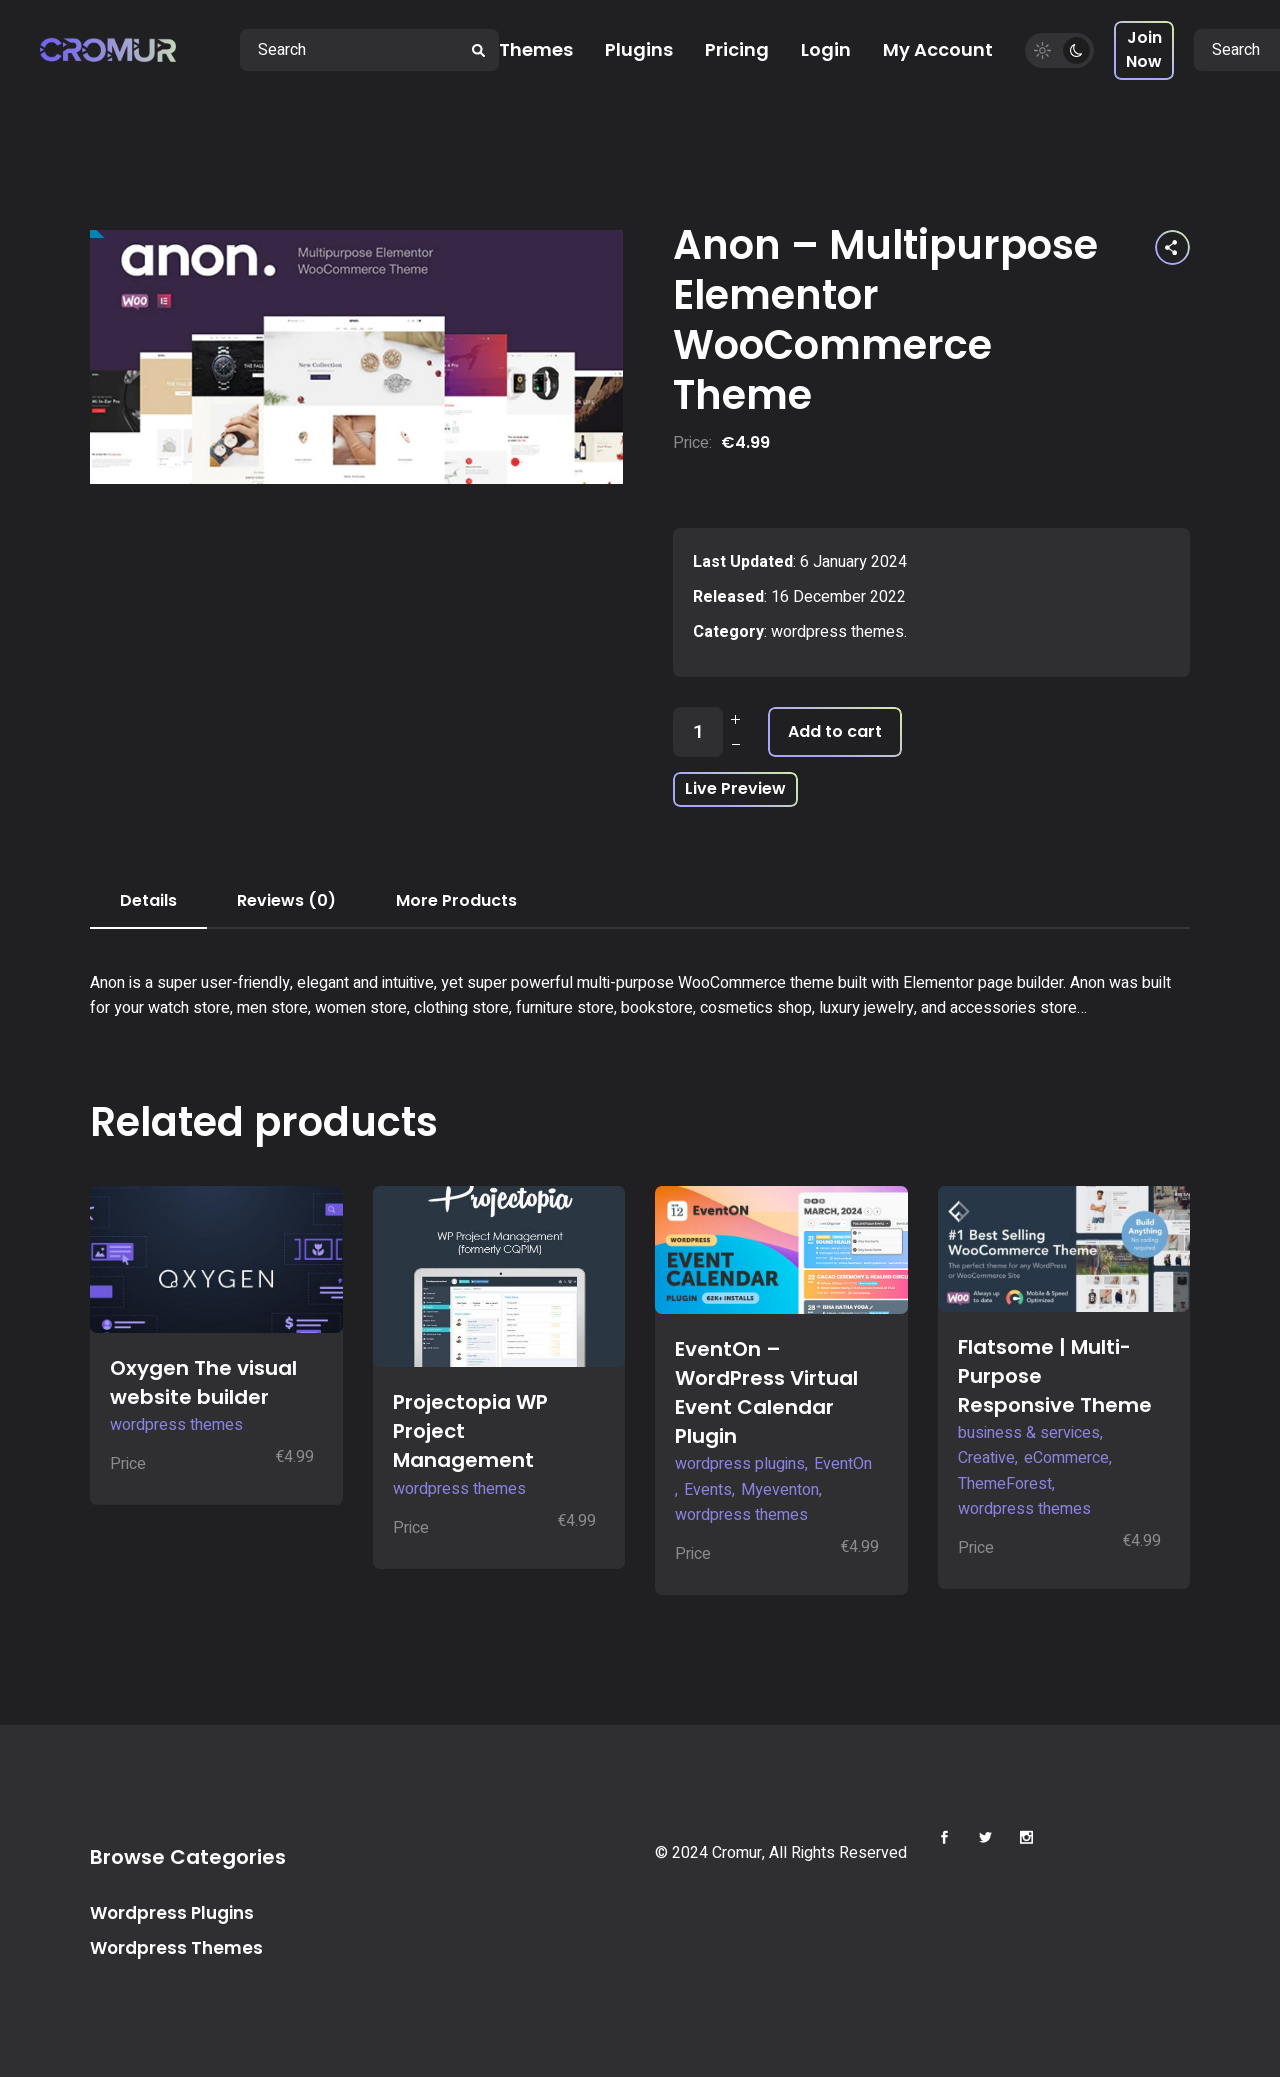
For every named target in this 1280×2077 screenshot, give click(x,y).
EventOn (843, 1464)
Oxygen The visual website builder (203, 1382)
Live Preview (735, 788)
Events (708, 1490)
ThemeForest (1005, 1484)
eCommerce (1066, 1458)
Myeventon (780, 1490)
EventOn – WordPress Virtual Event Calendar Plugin (766, 1392)
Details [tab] (148, 900)
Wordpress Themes (176, 1948)
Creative (986, 1458)
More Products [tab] (456, 900)
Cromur (737, 1853)
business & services (1029, 1433)
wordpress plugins (740, 1464)
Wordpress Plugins (172, 1913)
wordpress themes (837, 632)
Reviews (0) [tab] (286, 900)
